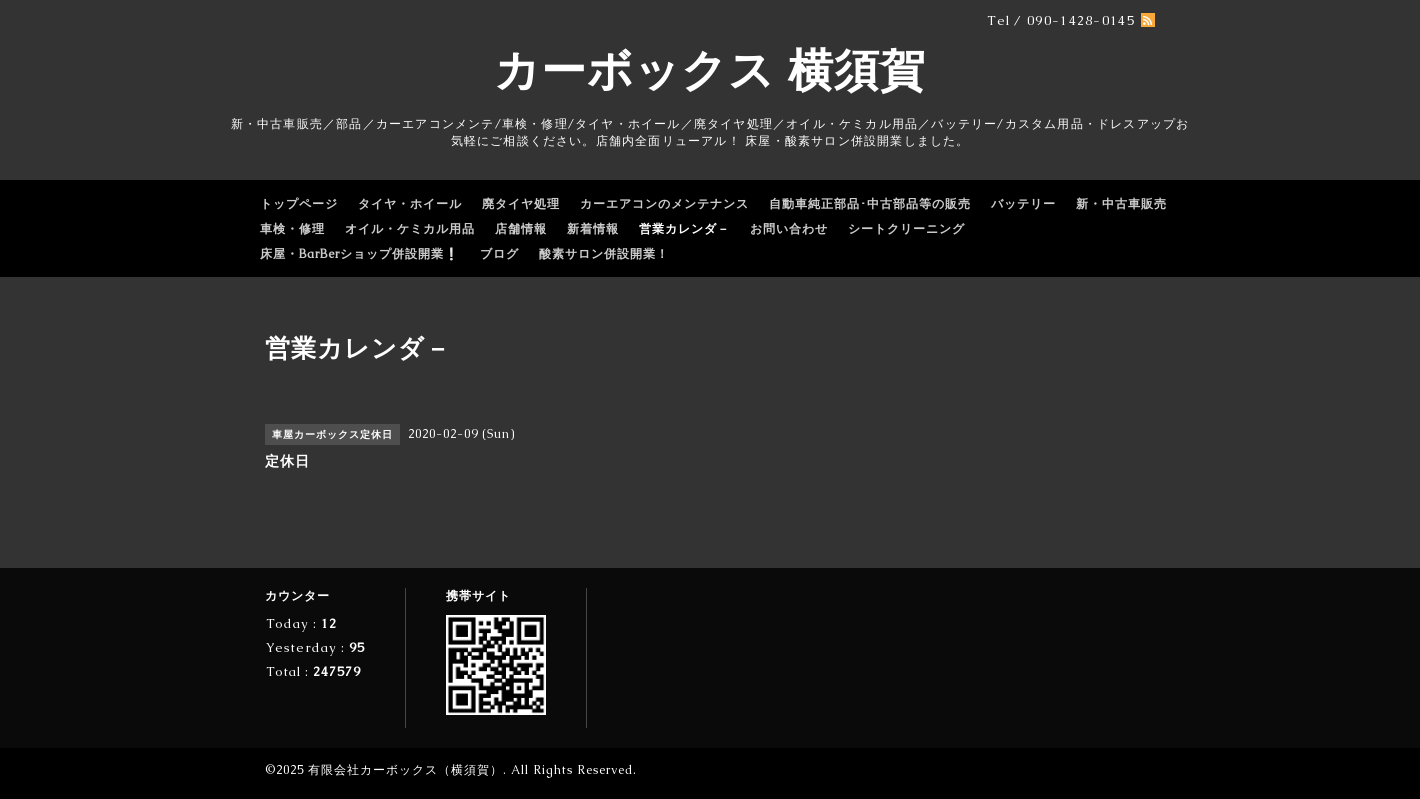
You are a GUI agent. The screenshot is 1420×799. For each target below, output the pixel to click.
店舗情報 (521, 229)
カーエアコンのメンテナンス (664, 204)
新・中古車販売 (1121, 204)
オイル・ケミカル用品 (410, 229)
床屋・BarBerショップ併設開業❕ (360, 254)
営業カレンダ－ (684, 229)
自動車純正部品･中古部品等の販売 (870, 204)
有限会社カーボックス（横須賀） (405, 770)
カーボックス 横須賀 (710, 70)
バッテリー (1023, 204)
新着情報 (593, 229)
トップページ (299, 204)
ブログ (499, 254)
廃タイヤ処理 (521, 204)
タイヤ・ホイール (410, 204)
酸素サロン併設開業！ (604, 254)
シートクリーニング (906, 229)
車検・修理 (292, 229)
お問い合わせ (789, 229)
